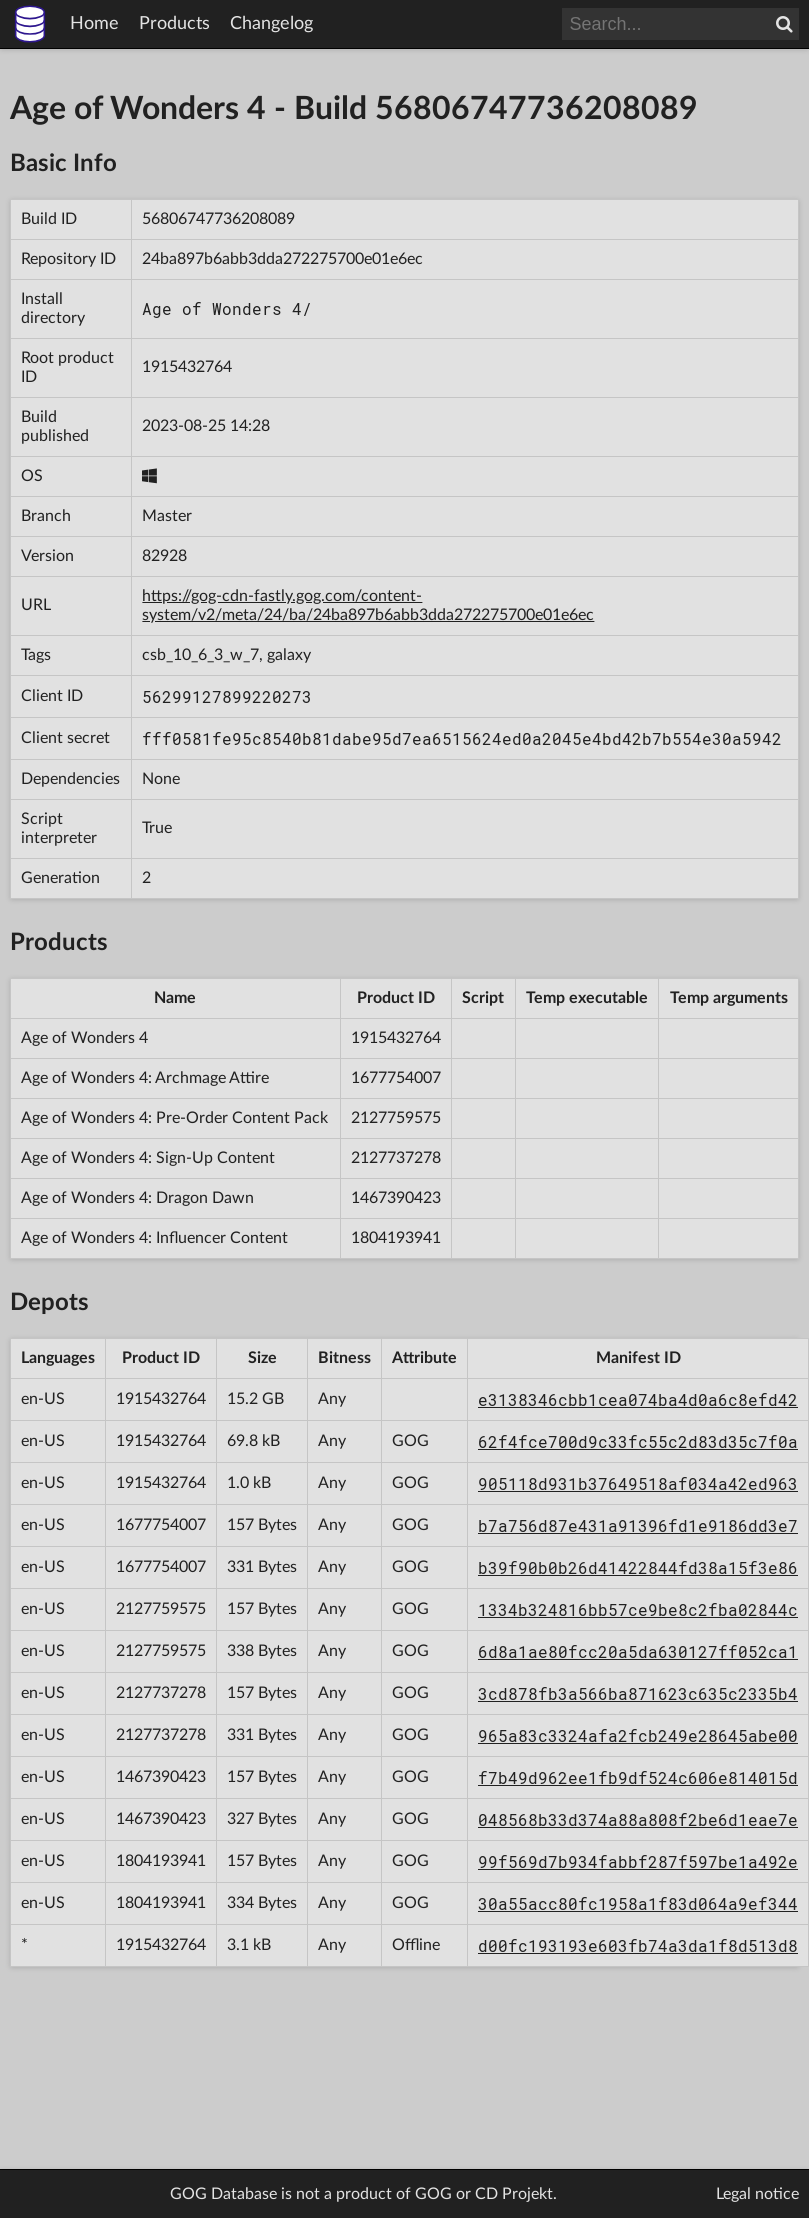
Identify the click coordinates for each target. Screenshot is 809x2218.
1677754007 (396, 1078)
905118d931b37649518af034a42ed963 (638, 1483)
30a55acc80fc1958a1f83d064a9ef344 (638, 1903)
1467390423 (396, 1198)
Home (94, 24)
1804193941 (396, 1238)
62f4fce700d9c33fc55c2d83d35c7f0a (638, 1441)
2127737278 (396, 1158)
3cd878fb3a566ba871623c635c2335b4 (638, 1693)
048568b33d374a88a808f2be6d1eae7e (638, 1819)
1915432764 (187, 367)
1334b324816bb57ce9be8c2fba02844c (638, 1609)
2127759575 (396, 1118)
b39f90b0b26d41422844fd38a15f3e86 (638, 1567)
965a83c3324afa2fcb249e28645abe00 (638, 1735)
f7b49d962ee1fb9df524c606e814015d (638, 1777)
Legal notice (757, 2194)
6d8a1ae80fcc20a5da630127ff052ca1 (638, 1651)
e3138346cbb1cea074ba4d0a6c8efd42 (638, 1399)
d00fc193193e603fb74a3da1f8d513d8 (638, 1945)
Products (174, 24)
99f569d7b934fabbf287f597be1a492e (638, 1861)
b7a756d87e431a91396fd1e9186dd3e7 (638, 1525)
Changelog (271, 24)
